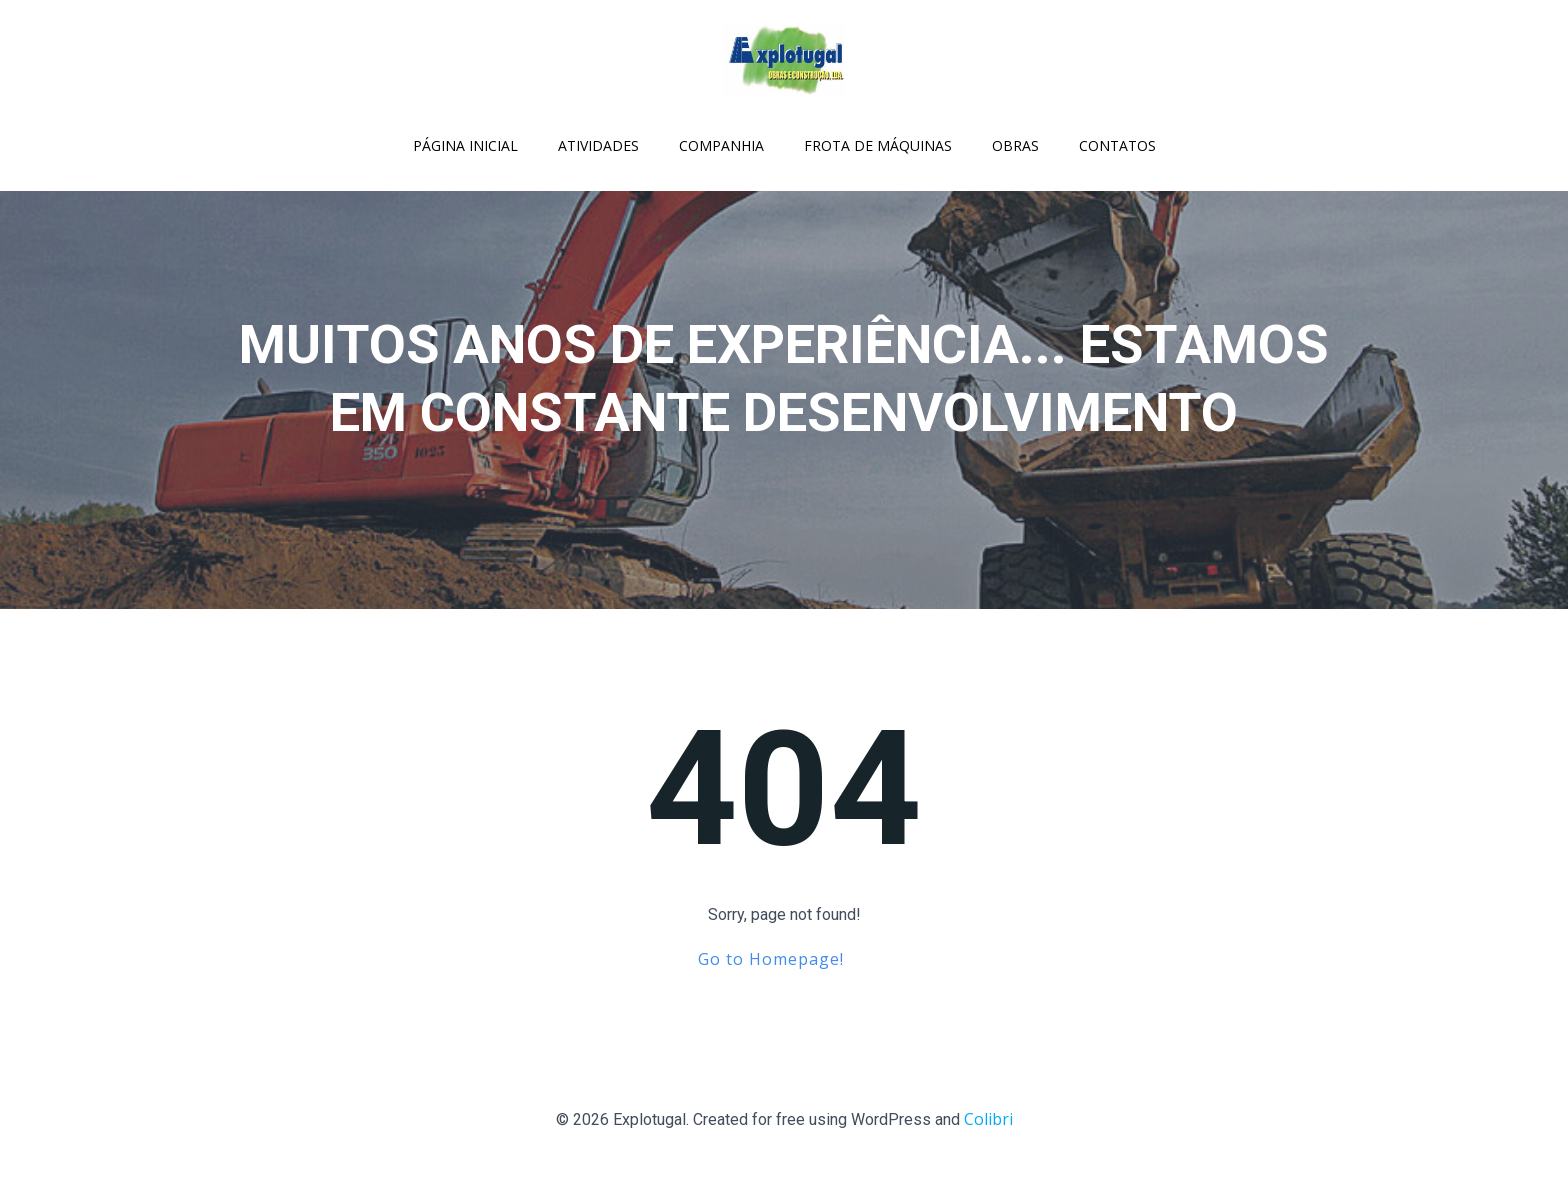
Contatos (1117, 145)
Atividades (598, 145)
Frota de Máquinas (878, 145)
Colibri (988, 1119)
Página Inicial (465, 145)
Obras (1015, 145)
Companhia (721, 145)
